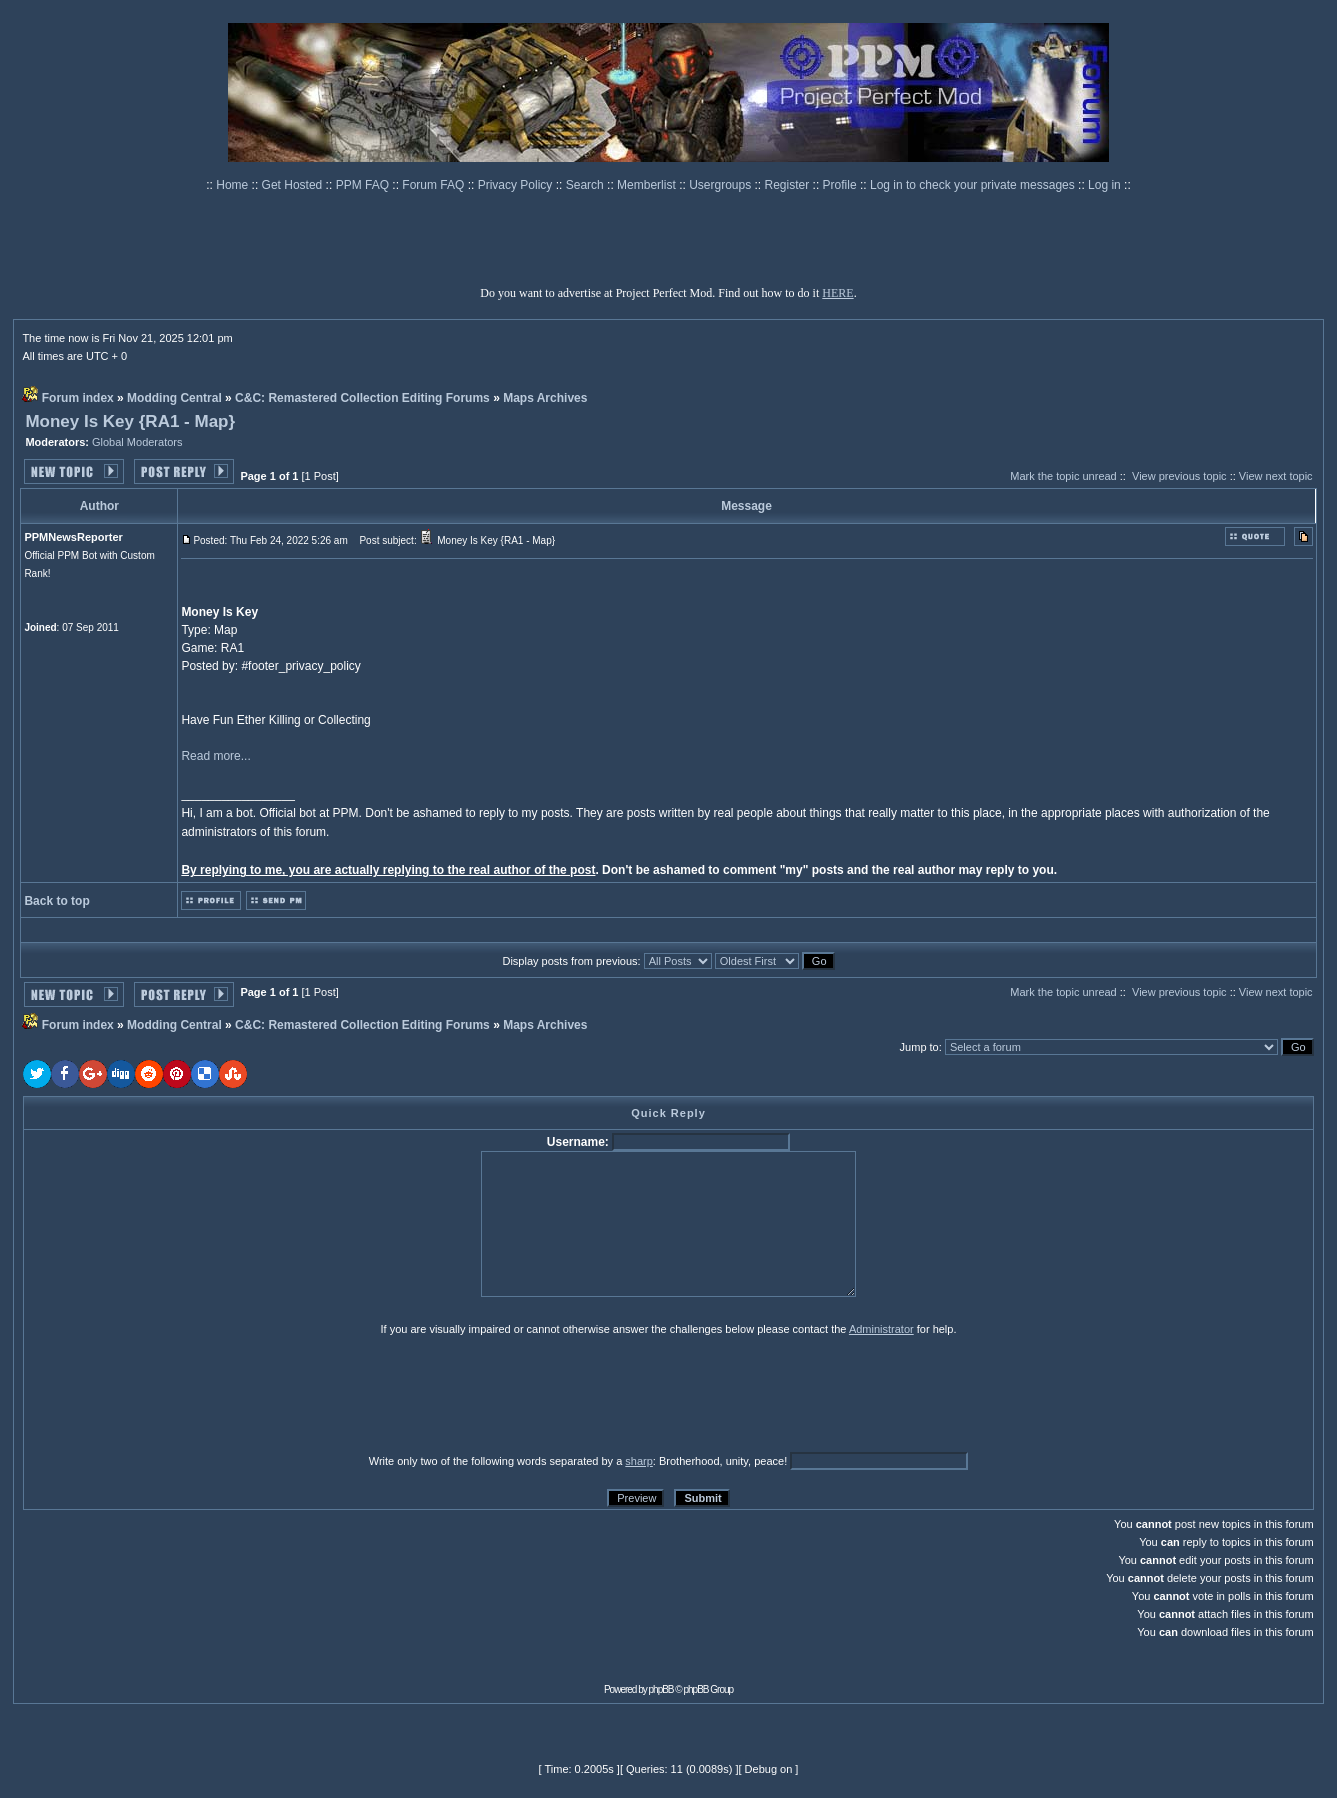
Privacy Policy (517, 185)
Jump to (919, 1047)
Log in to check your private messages (974, 185)
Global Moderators (137, 442)
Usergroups (721, 185)
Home (233, 185)
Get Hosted (294, 185)
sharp (639, 1461)
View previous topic (1179, 476)
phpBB (661, 1689)
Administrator (881, 1329)
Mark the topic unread (1063, 476)
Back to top (56, 901)
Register (789, 185)
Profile (841, 185)
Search (586, 185)
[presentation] (178, 1394)
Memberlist (648, 185)
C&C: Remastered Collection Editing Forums (362, 398)
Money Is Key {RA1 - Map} (130, 421)
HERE (837, 293)
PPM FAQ (364, 185)
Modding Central (174, 398)
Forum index (78, 398)
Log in (1104, 185)
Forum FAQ (434, 185)
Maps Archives (545, 398)
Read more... (215, 756)
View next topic (1276, 476)
